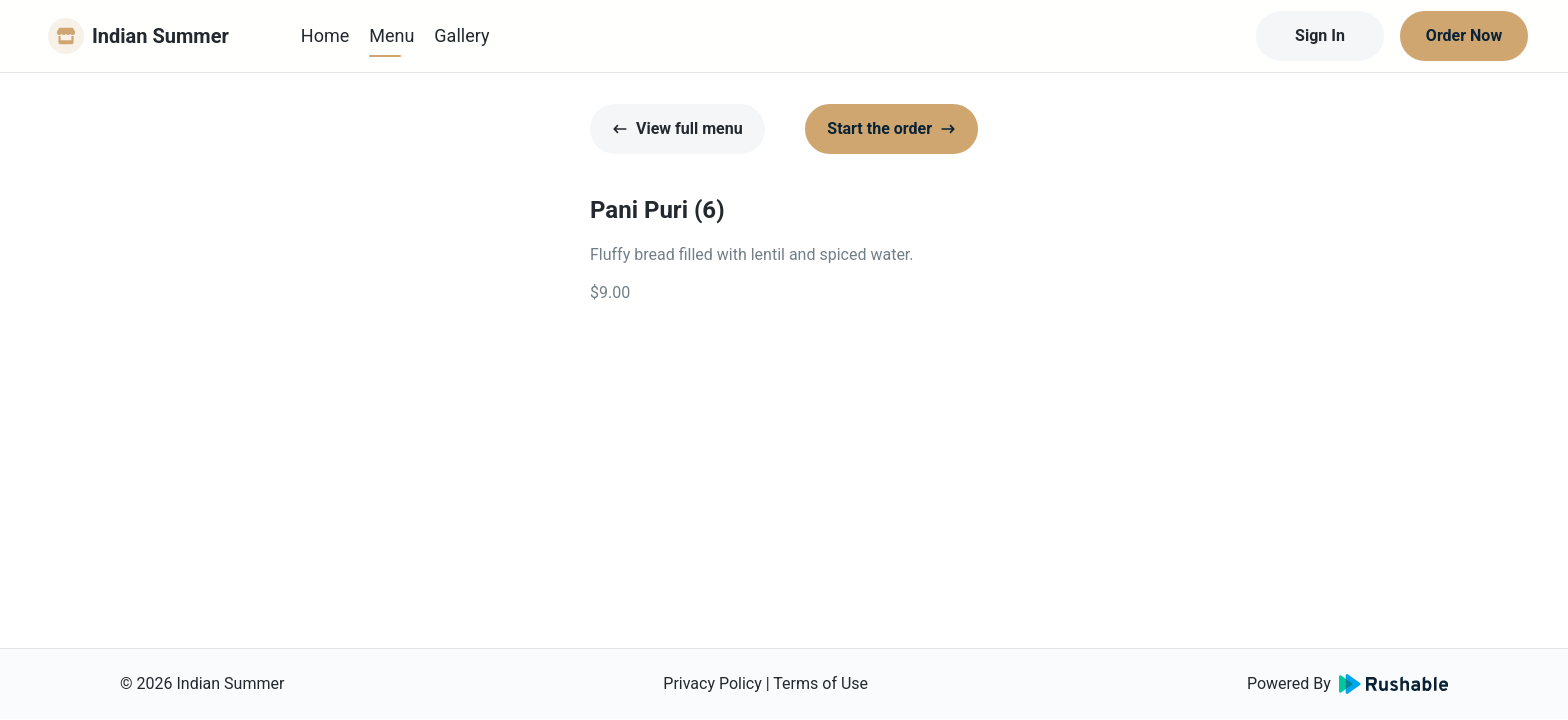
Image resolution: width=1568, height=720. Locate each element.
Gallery (461, 35)
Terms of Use (820, 683)
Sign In (1320, 35)
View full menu (677, 128)
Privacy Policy (712, 683)
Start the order (891, 128)
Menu (391, 35)
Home (325, 35)
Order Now (1464, 35)
